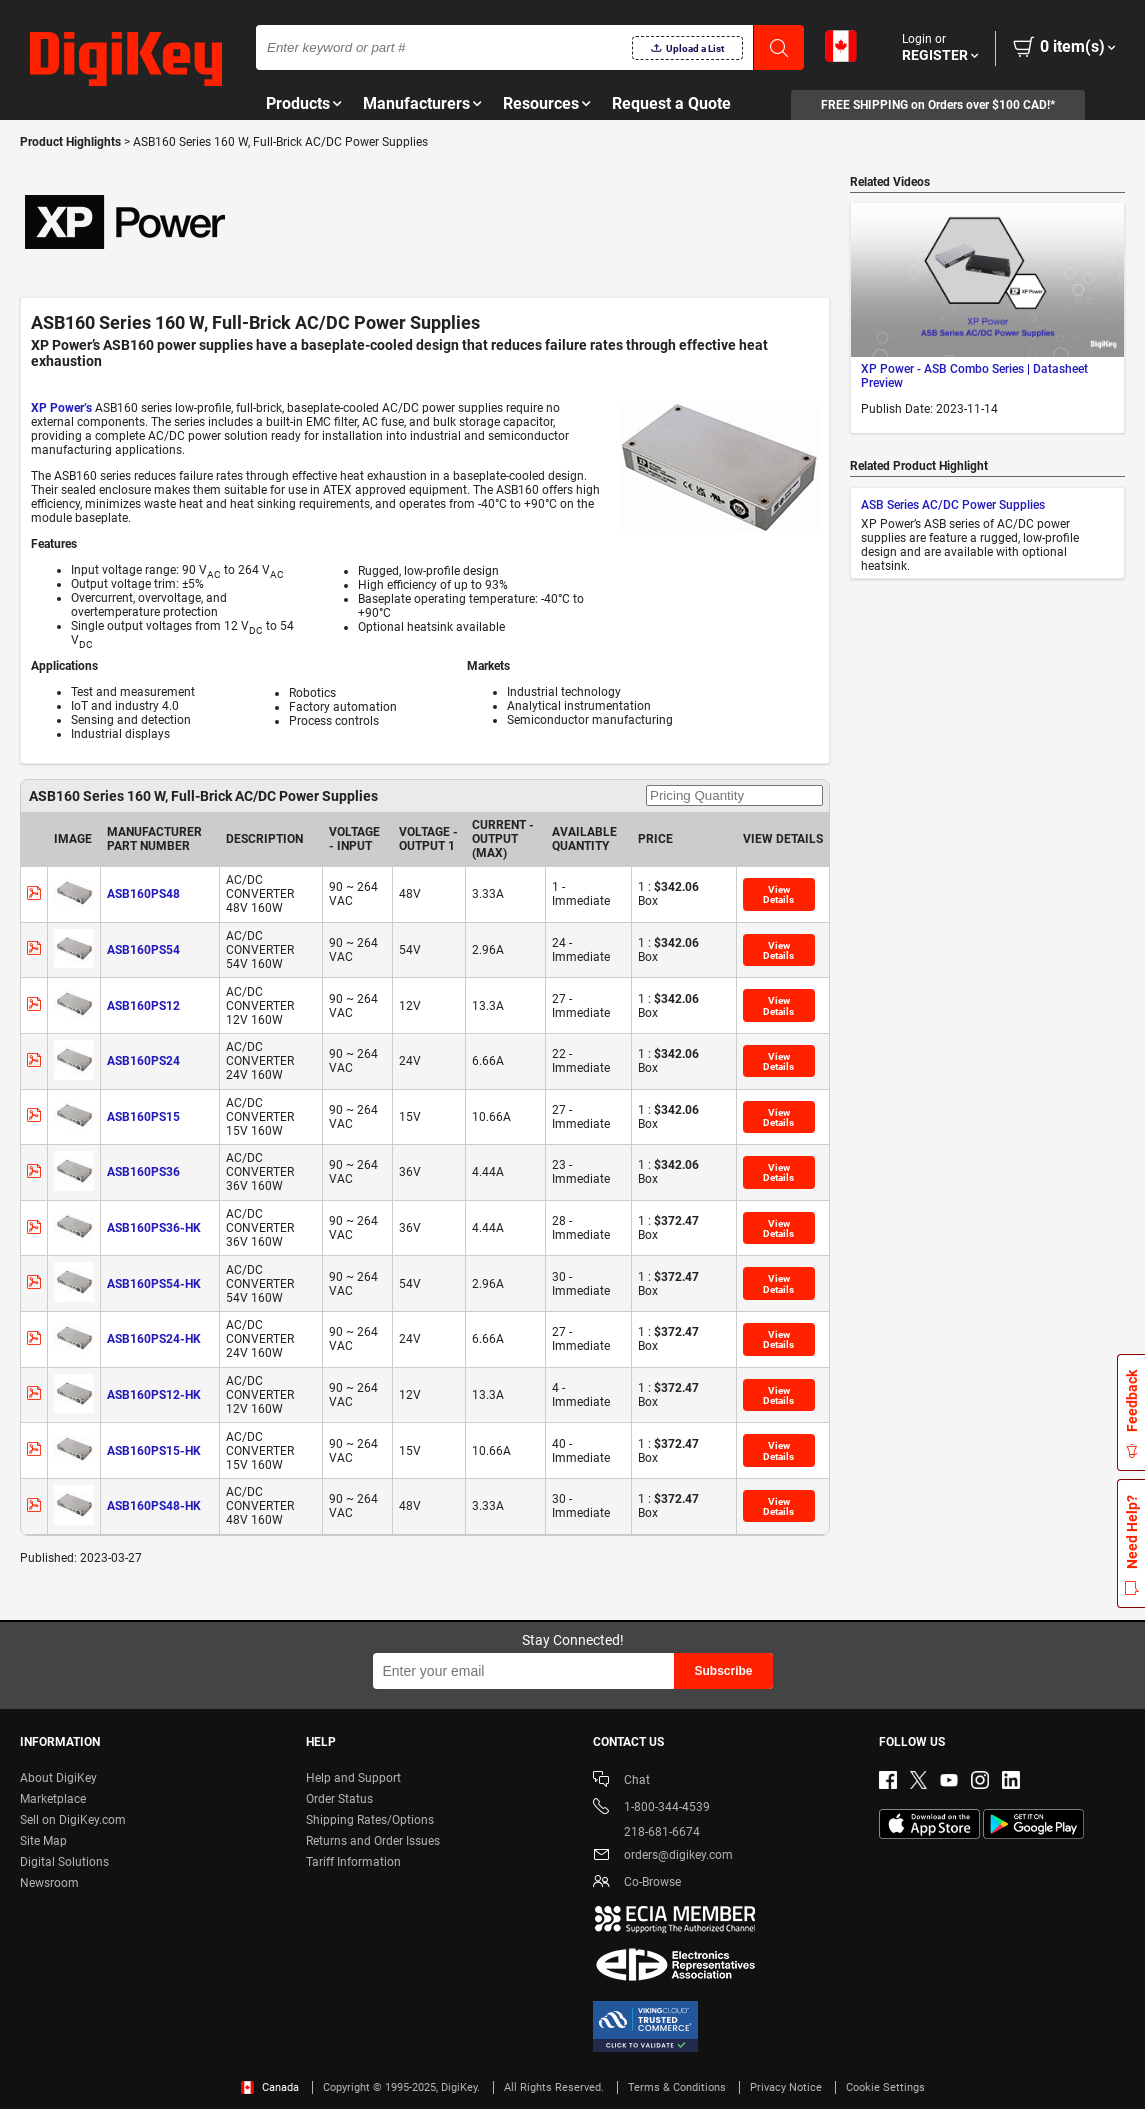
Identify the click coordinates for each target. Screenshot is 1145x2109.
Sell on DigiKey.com (73, 1820)
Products (298, 103)
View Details (778, 894)
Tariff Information (353, 1862)
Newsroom (49, 1883)
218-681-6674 (646, 1832)
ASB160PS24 (143, 1061)
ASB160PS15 (143, 1117)
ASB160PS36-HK (154, 1228)
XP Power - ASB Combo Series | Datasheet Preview (974, 376)
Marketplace (53, 1799)
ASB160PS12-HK (154, 1395)
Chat (621, 1781)
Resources (541, 103)
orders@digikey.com (663, 1856)
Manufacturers (416, 103)
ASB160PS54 (143, 950)
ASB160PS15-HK (154, 1451)
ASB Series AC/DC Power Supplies (953, 505)
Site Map (43, 1841)
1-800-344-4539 (651, 1808)
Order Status (339, 1799)
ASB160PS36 (143, 1172)
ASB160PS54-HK (154, 1284)
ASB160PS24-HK (154, 1339)
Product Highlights (70, 142)
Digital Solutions (64, 1862)
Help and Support (353, 1778)
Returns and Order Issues (373, 1841)
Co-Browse (637, 1883)
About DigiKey (58, 1778)
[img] (126, 60)
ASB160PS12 (143, 1006)
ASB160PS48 (143, 894)
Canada (270, 2087)
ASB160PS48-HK (154, 1506)
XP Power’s (61, 408)
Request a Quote (671, 103)
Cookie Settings (885, 2087)
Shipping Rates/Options (370, 1820)
